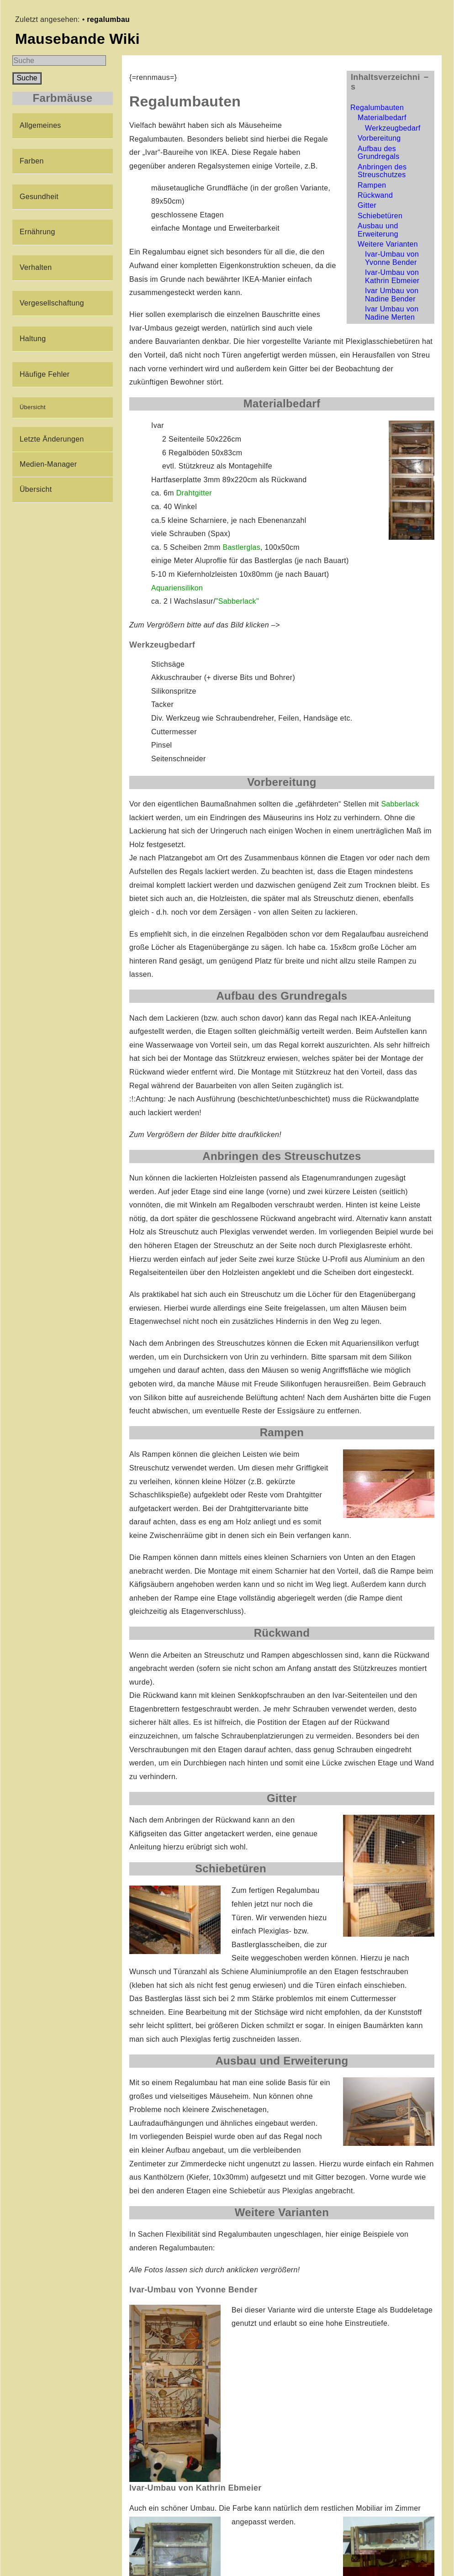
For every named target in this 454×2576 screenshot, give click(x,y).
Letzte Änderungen (52, 439)
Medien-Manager (48, 464)
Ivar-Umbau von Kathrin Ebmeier (392, 276)
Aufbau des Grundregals (379, 153)
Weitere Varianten (388, 244)
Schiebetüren (380, 216)
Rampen (372, 185)
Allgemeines (40, 125)
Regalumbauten (377, 107)
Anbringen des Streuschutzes (382, 171)
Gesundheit (39, 196)
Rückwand (375, 195)
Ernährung (37, 232)
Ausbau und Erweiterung (378, 230)
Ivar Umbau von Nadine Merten (391, 313)
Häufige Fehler (44, 374)
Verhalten (36, 267)
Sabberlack (400, 804)
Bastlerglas (241, 547)
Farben (32, 161)
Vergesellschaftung (52, 303)
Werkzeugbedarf (393, 128)
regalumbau (108, 19)
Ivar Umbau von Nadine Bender (391, 295)
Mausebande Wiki (77, 39)
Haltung (33, 338)
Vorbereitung (379, 138)
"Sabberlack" (237, 601)
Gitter (367, 205)
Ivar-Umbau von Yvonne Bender (392, 258)
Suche (26, 78)
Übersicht (33, 407)
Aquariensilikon (177, 588)
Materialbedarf (382, 117)
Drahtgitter (194, 493)
